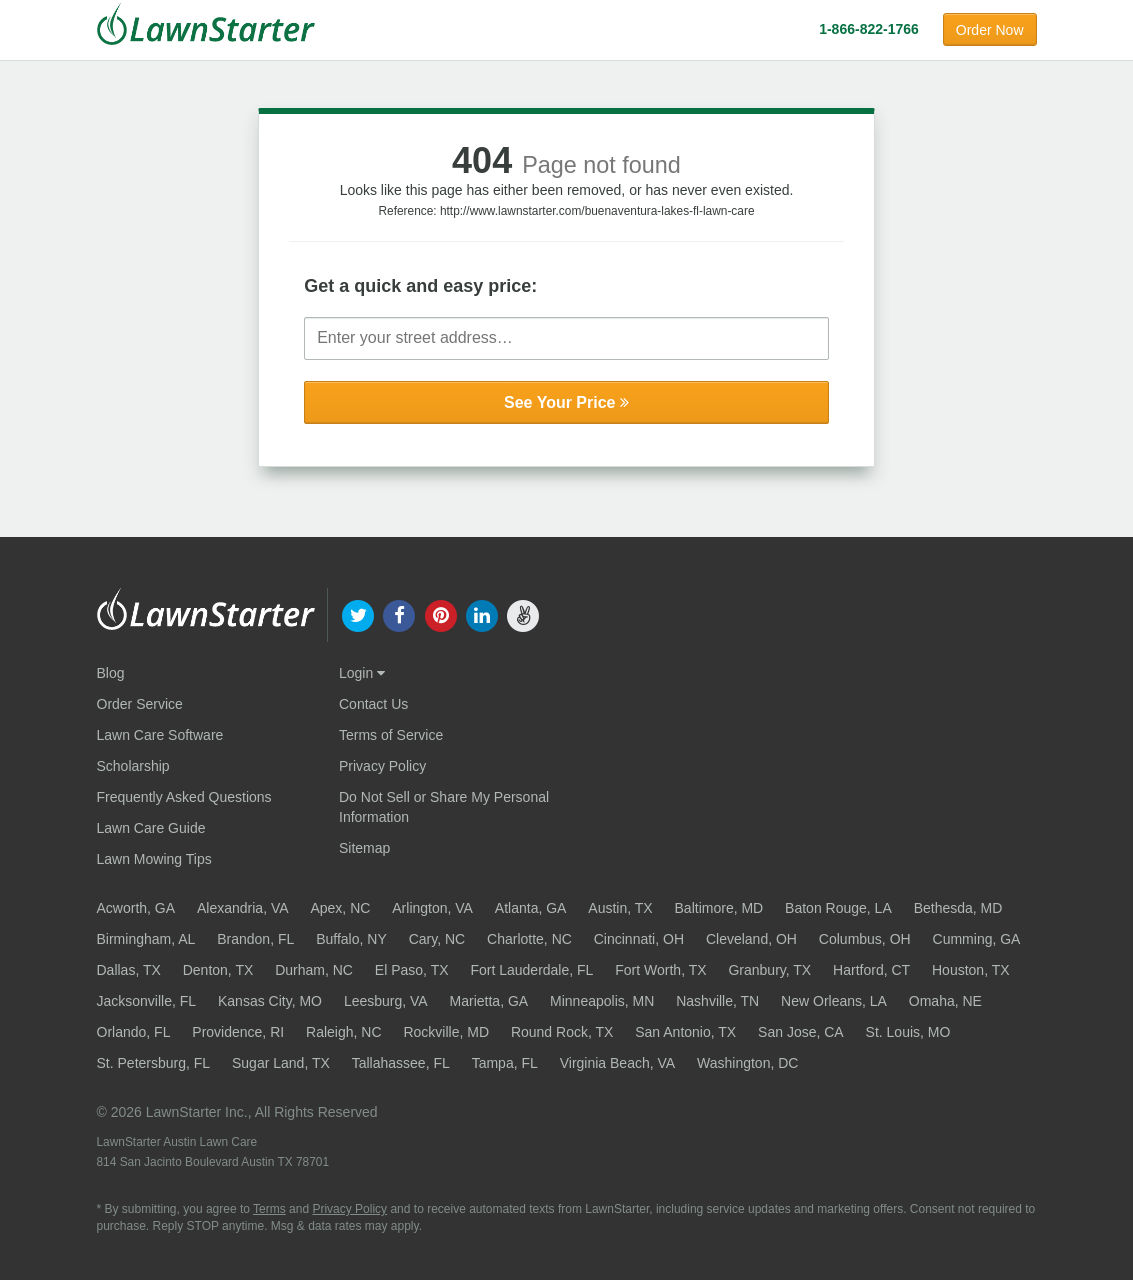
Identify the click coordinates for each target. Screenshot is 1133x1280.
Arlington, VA (432, 908)
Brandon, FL (255, 939)
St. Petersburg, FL (154, 1063)
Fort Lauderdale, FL (531, 970)
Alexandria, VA (243, 908)
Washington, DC (747, 1063)
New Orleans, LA (834, 1001)
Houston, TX (971, 970)
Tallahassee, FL (401, 1063)
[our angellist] (522, 614)
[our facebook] (399, 614)
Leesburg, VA (386, 1001)
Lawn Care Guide (151, 828)
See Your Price (566, 402)
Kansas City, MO (270, 1001)
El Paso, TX (412, 970)
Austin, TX (620, 908)
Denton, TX (218, 970)
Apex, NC (340, 908)
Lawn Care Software (160, 735)
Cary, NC (437, 939)
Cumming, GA (977, 939)
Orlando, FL (134, 1032)
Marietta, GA (489, 1001)
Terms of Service (391, 735)
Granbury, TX (769, 970)
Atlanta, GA (531, 908)
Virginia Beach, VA (617, 1063)
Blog (111, 673)
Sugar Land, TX (281, 1063)
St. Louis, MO (908, 1032)
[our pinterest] (440, 614)
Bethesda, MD (958, 908)
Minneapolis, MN (602, 1001)
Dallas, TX (129, 970)
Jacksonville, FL (147, 1001)
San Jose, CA (801, 1032)
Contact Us (373, 704)
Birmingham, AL (146, 939)
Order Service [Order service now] (140, 704)
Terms (269, 1209)
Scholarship (133, 766)
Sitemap (364, 848)
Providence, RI (238, 1032)
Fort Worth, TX (660, 970)
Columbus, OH (865, 939)
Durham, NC (314, 970)
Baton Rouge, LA (838, 908)
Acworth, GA (136, 908)
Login (362, 673)
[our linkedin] (481, 614)
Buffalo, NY (351, 939)
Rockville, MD (446, 1032)
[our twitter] (358, 614)
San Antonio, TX (685, 1032)
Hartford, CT (871, 970)
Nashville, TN (717, 1001)
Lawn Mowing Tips (154, 859)
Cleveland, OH (751, 939)
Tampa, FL (505, 1063)
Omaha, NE (945, 1001)
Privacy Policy (382, 766)
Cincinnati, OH (639, 939)
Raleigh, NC (343, 1032)
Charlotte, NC (529, 939)
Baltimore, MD (719, 908)
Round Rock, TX (562, 1032)
